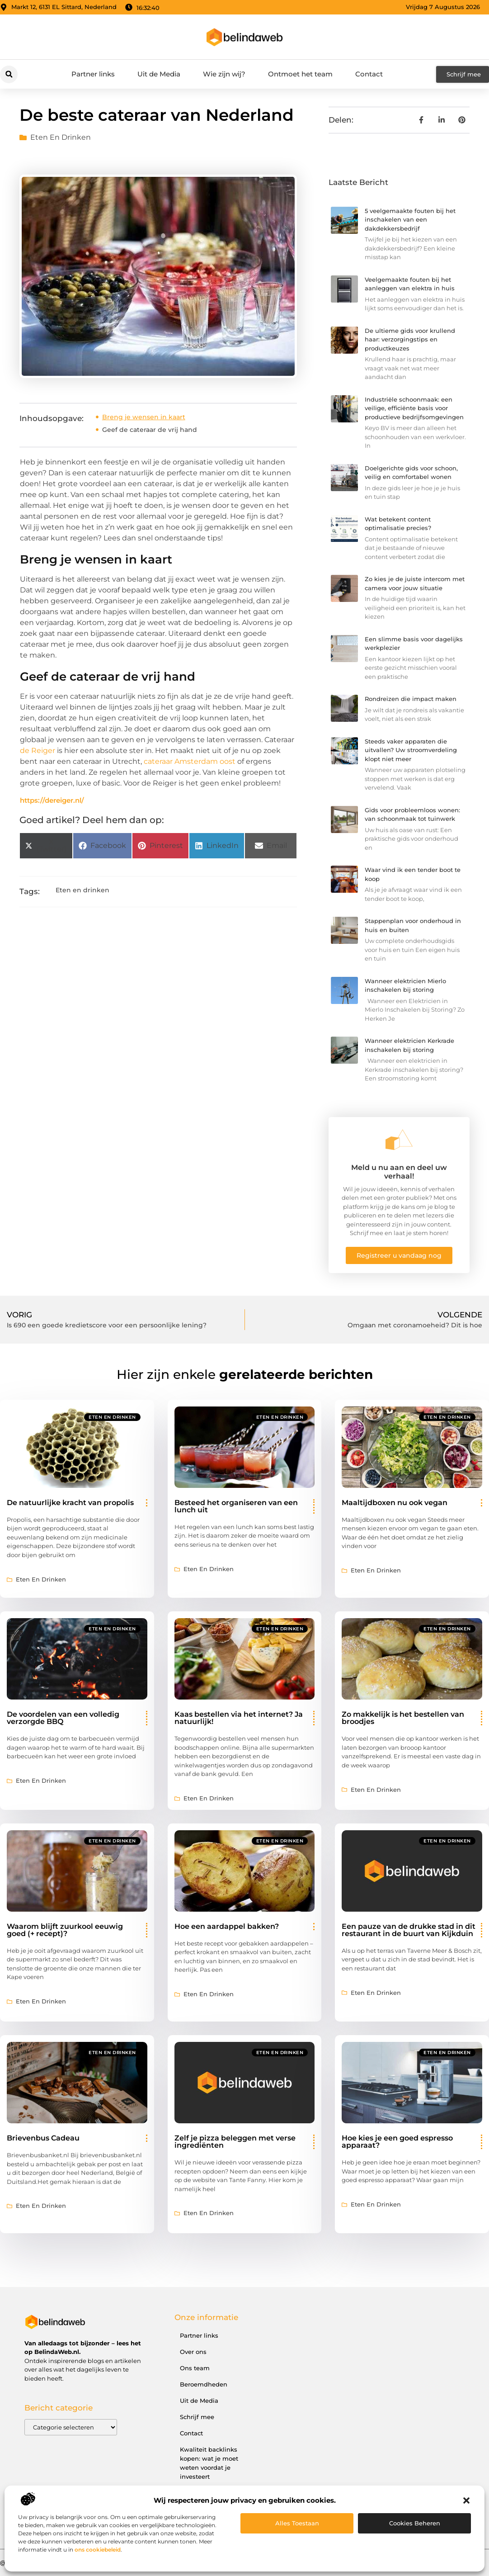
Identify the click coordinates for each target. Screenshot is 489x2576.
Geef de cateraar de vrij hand (149, 430)
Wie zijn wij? (224, 74)
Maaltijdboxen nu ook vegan (394, 1502)
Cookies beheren (414, 2523)
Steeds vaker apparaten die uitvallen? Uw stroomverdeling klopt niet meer (411, 750)
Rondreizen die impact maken (410, 698)
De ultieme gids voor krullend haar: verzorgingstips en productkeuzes (410, 339)
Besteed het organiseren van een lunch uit (236, 1506)
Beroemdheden (203, 2384)
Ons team (195, 2368)
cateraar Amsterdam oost (189, 761)
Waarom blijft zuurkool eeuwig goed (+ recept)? (65, 1930)
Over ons (193, 2351)
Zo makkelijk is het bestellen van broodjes (403, 1718)
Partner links (93, 74)
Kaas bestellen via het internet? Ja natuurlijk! (238, 1718)
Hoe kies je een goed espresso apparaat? (397, 2142)
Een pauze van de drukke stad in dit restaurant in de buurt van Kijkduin (408, 1930)
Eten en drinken (60, 137)
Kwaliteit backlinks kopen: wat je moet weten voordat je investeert (209, 2463)
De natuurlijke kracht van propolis (70, 1502)
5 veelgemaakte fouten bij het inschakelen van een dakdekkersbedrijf (410, 219)
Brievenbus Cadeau (43, 2138)
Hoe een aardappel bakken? (226, 1926)
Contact (369, 74)
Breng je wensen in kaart (143, 417)
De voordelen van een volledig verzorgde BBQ (63, 1718)
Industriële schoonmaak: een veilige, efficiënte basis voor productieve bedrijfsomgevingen (414, 408)
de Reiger (37, 750)
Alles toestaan (297, 2523)
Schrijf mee (197, 2416)
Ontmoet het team (300, 74)
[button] (466, 2500)
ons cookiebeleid (98, 2549)
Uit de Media (158, 74)
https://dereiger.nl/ (52, 800)
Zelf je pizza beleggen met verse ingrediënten (235, 2142)
